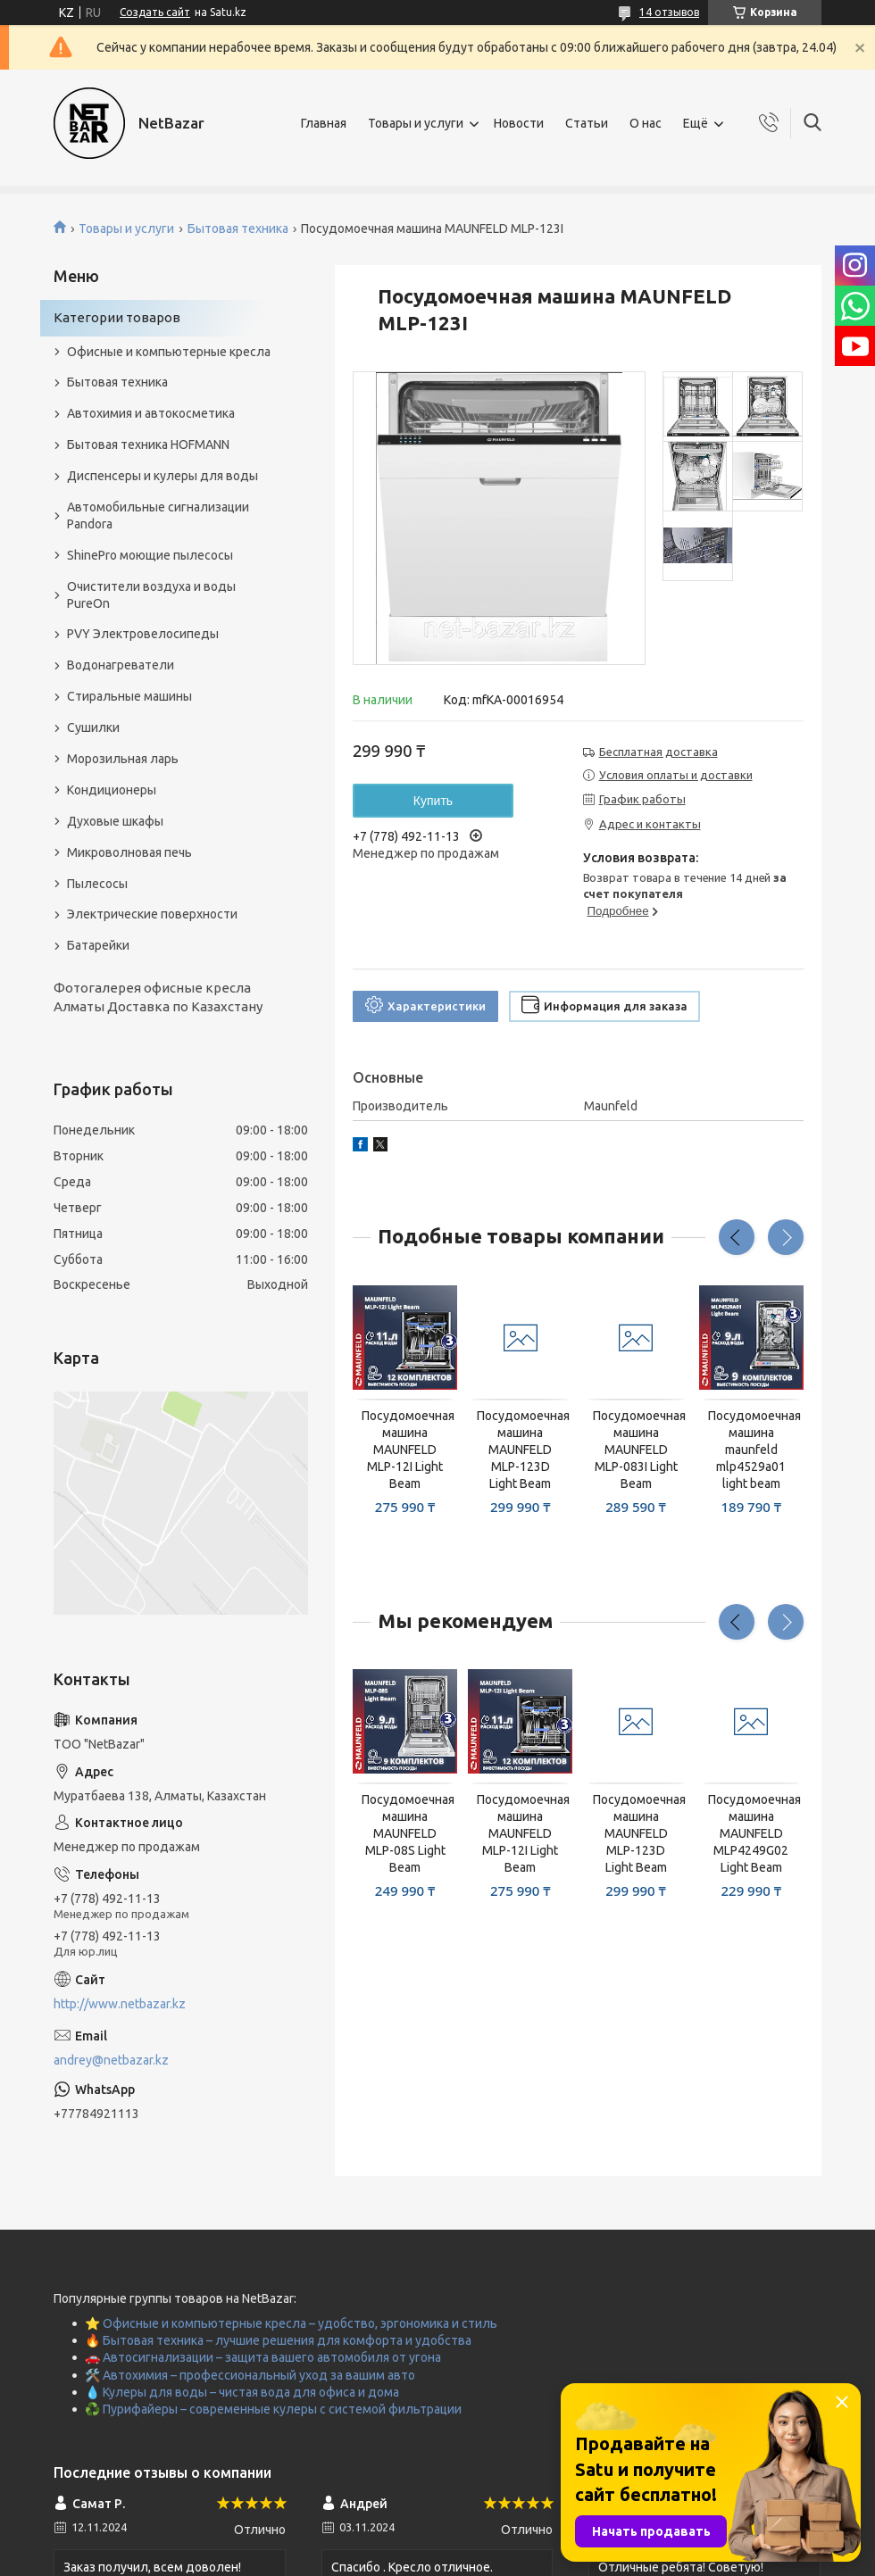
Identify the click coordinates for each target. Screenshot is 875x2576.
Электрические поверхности (152, 914)
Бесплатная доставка (658, 751)
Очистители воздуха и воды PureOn (151, 595)
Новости (519, 123)
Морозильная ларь (123, 759)
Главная (323, 123)
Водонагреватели (120, 665)
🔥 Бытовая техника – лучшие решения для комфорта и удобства (278, 2340)
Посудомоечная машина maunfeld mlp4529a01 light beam (751, 1449)
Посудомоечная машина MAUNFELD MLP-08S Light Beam (405, 1833)
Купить (433, 801)
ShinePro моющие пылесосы (150, 555)
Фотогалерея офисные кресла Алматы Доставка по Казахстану (158, 996)
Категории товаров (117, 317)
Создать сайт (155, 12)
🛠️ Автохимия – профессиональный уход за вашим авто (250, 2375)
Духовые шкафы (115, 821)
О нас (645, 123)
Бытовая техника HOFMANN (148, 444)
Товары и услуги (415, 123)
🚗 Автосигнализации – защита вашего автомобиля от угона (263, 2357)
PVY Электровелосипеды (143, 634)
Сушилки (93, 727)
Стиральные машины (129, 696)
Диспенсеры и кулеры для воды (162, 476)
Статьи (586, 123)
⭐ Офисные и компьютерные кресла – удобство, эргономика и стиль (291, 2323)
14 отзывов (669, 12)
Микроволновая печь (129, 852)
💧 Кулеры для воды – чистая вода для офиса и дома (242, 2392)
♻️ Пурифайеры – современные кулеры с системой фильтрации (273, 2409)
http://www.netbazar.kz (120, 2004)
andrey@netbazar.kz (111, 2060)
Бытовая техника (238, 228)
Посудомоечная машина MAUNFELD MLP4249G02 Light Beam (751, 1833)
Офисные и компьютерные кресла (169, 352)
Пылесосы (97, 884)
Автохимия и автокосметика (151, 413)
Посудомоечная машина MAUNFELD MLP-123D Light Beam (520, 1449)
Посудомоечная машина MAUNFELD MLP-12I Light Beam (405, 1449)
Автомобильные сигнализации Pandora (158, 515)
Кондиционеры (111, 790)
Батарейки (98, 945)
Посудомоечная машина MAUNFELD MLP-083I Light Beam (636, 1449)
